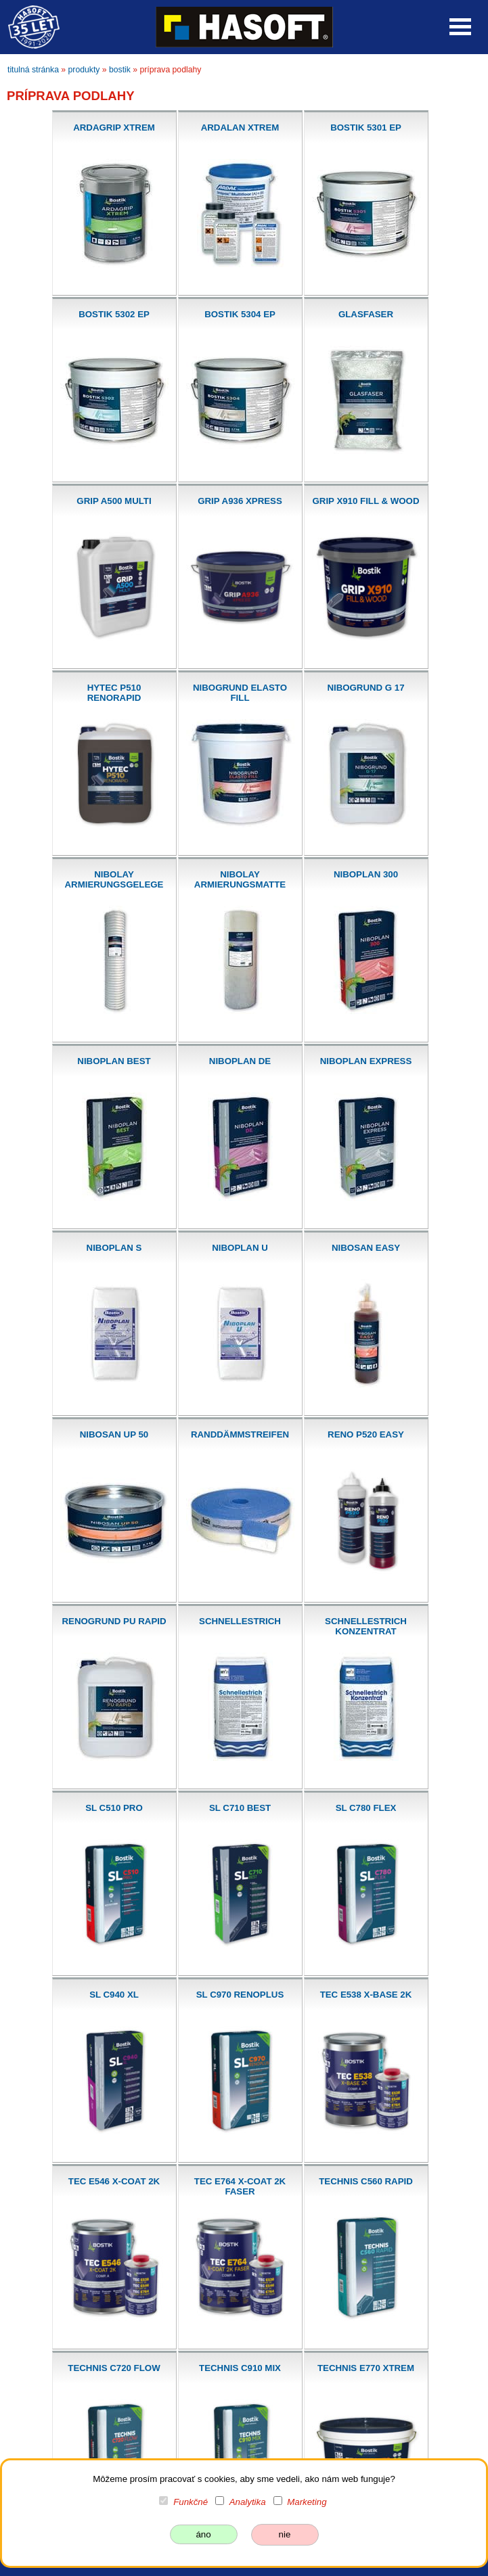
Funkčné (190, 2502)
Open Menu (460, 27)
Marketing (306, 2502)
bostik (120, 69)
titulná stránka (33, 69)
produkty (84, 69)
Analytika (247, 2502)
